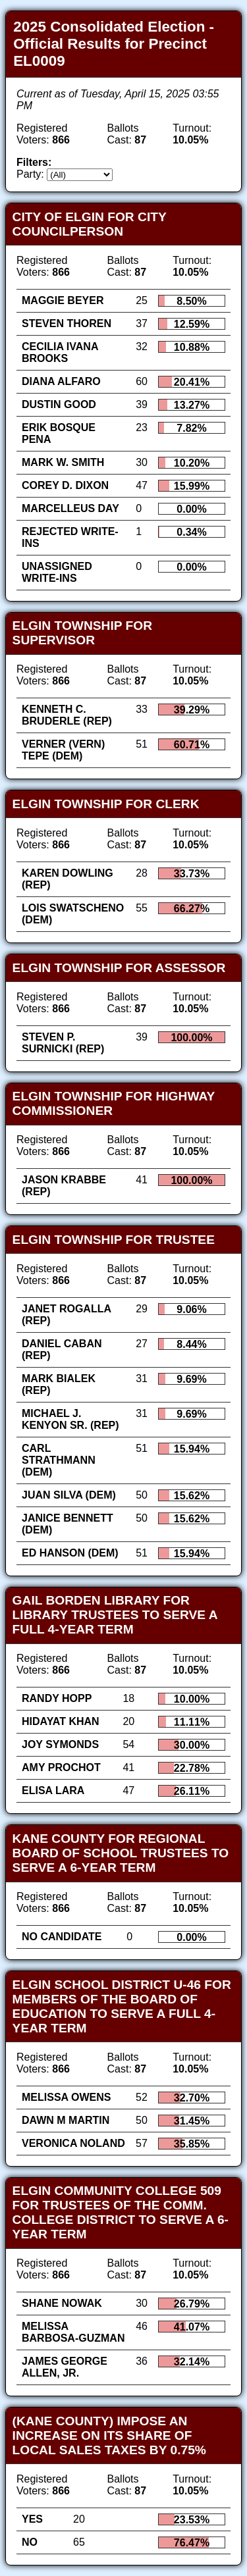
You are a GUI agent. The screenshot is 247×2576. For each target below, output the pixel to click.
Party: (30, 174)
